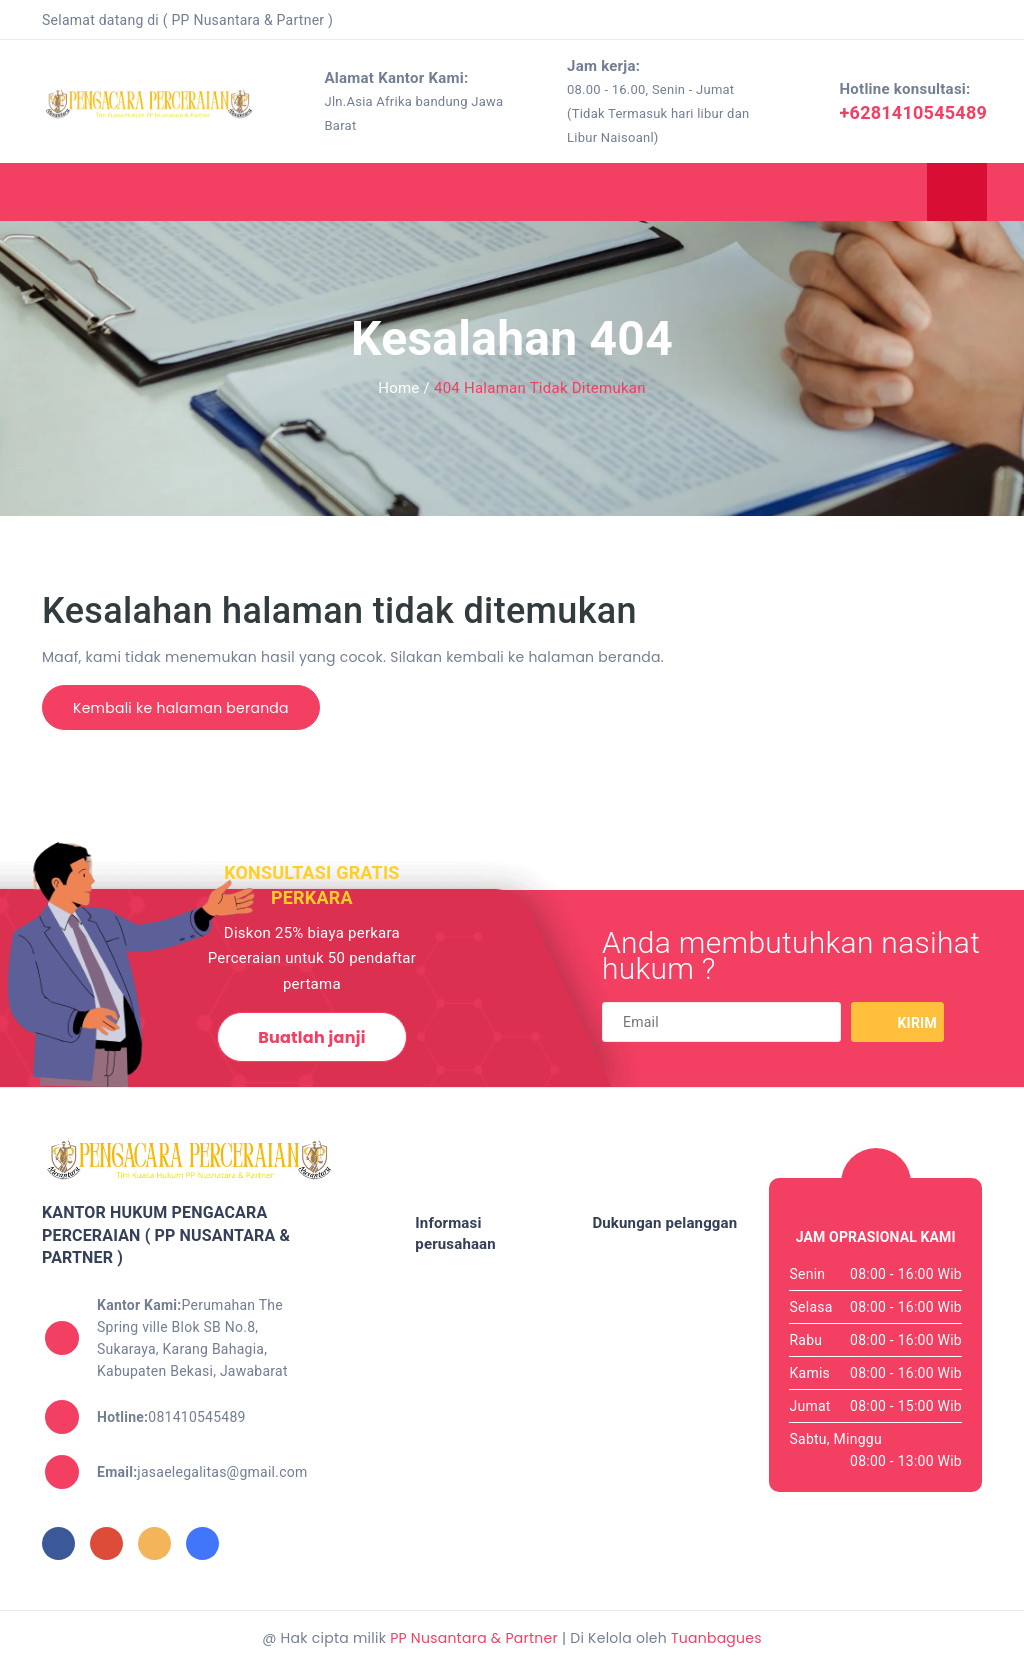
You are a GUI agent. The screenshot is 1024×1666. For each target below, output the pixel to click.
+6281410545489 (914, 112)
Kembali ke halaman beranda (181, 708)
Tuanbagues (716, 1638)
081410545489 (171, 1417)
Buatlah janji (311, 1037)
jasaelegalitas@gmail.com (202, 1472)
